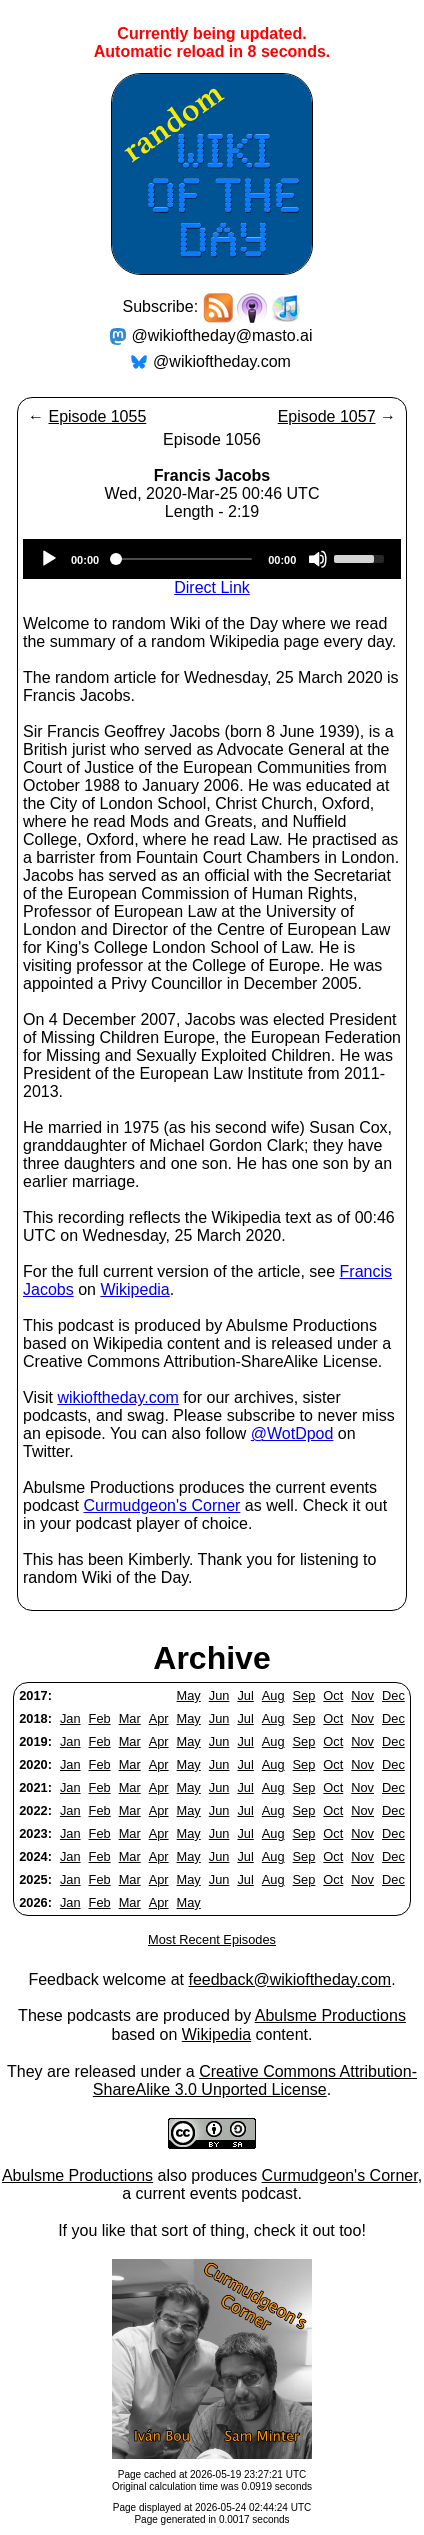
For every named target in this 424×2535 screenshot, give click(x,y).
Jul (245, 1695)
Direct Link (212, 587)
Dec (393, 1695)
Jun (219, 1695)
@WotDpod (292, 1433)
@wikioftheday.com (222, 361)
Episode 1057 (327, 416)
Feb (100, 1718)
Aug (273, 1695)
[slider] (183, 559)
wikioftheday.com (118, 1397)
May (189, 1695)
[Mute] (318, 559)
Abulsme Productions (330, 2015)
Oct (333, 1695)
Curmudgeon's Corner (161, 1505)
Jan (70, 1718)
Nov (362, 1695)
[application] (212, 559)
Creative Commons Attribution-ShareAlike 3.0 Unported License (255, 2080)
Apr (159, 1718)
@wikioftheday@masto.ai (222, 335)
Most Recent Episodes (212, 1939)
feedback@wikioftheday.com (289, 1979)
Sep (304, 1695)
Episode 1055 (97, 416)
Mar (130, 1718)
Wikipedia (134, 1289)
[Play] (49, 559)
